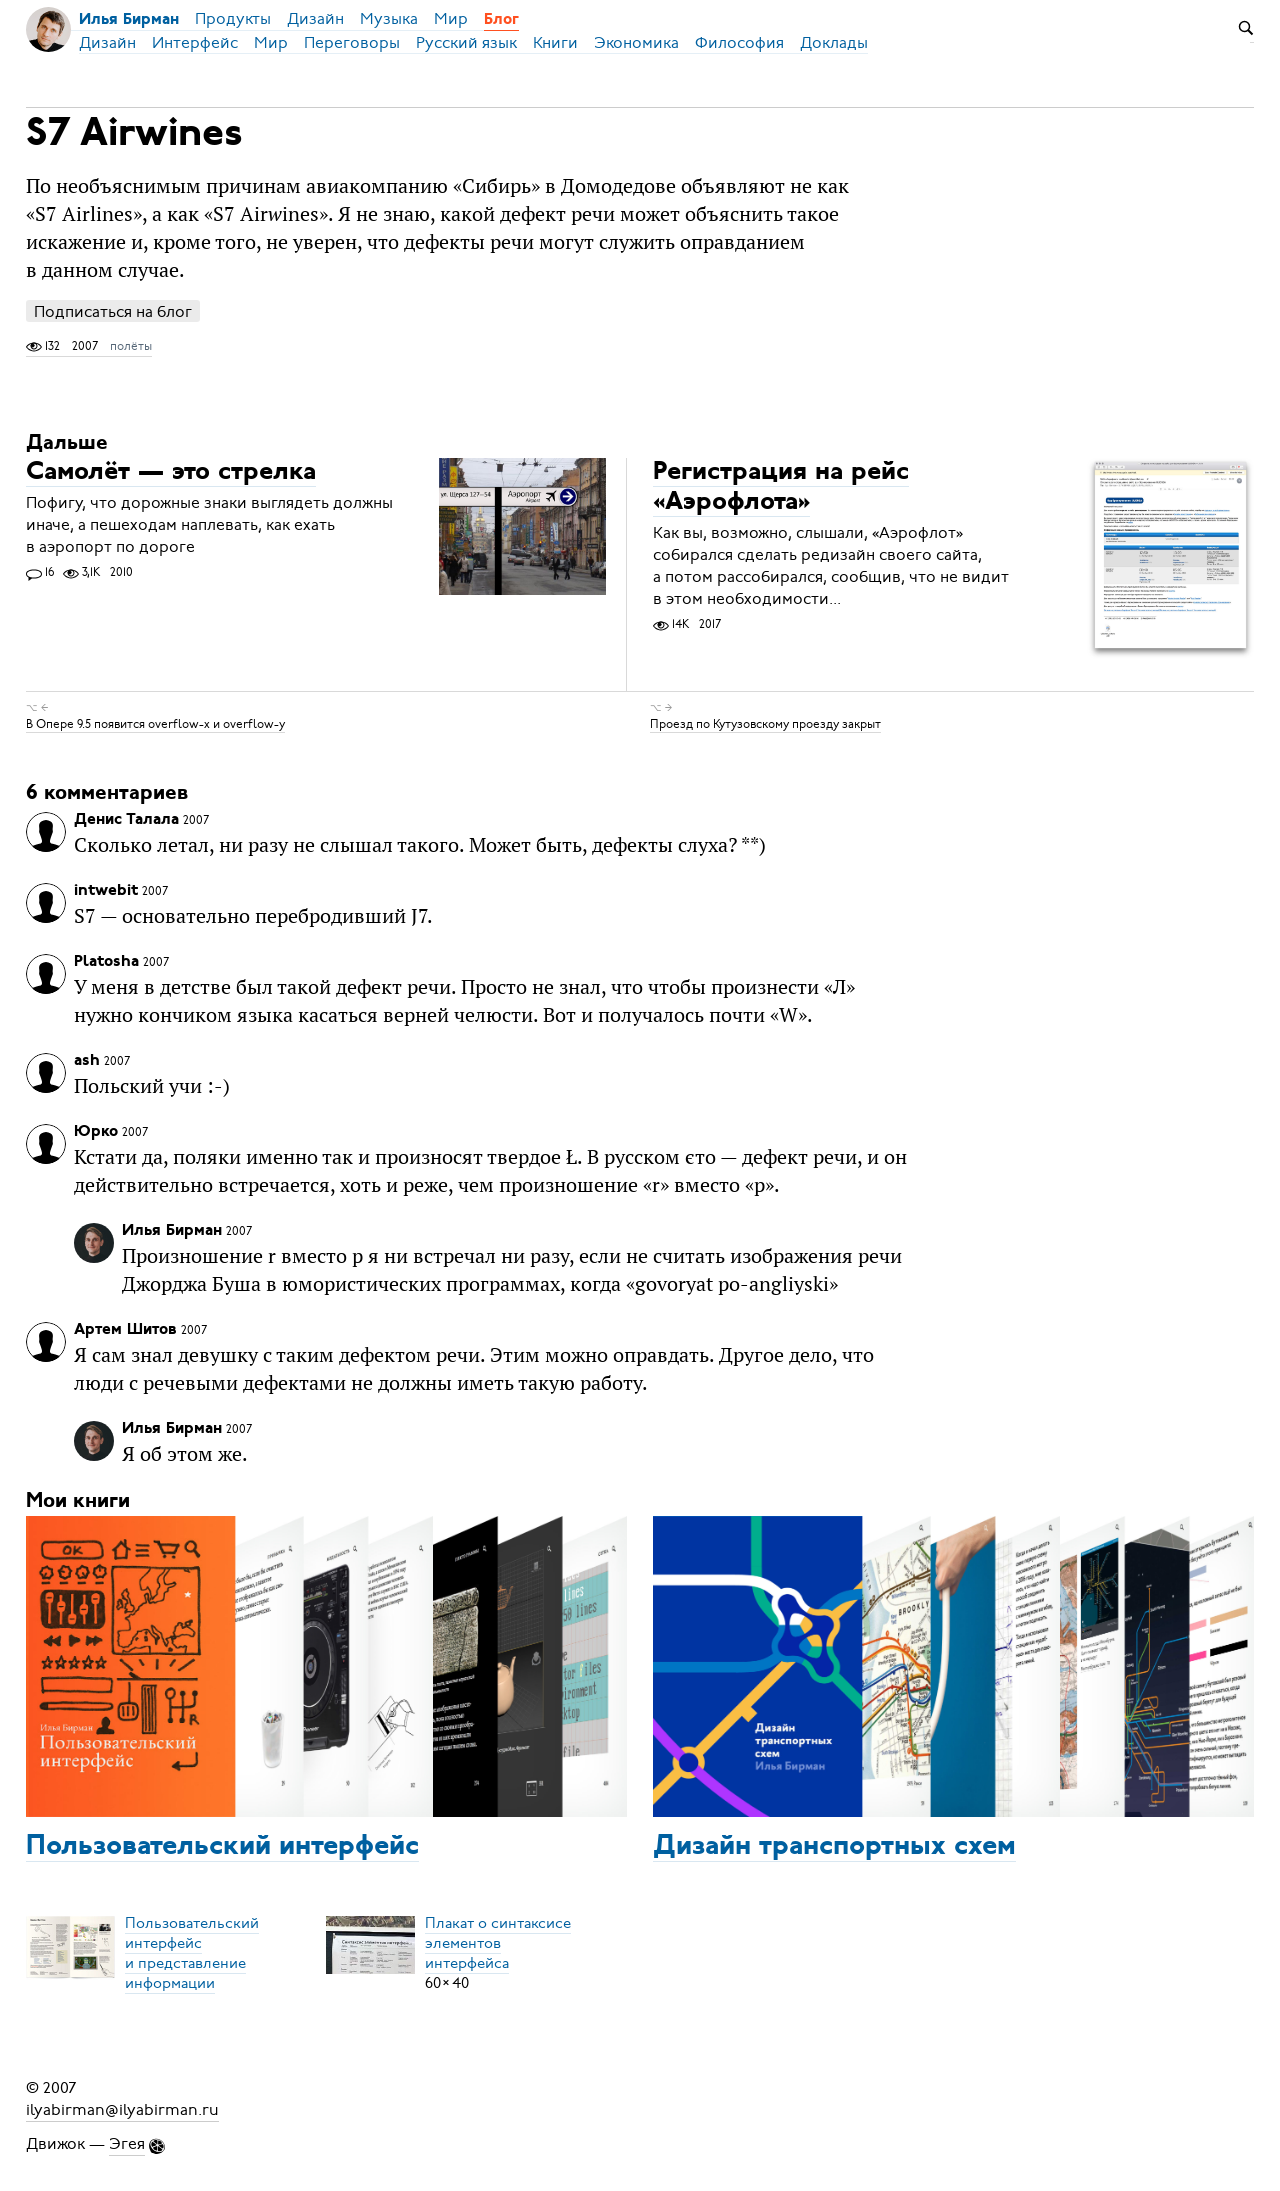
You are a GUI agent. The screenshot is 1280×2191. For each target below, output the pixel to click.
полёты (131, 346)
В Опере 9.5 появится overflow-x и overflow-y (155, 724)
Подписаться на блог (113, 311)
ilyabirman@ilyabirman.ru (122, 2110)
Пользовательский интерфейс (222, 1847)
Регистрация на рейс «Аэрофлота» (781, 487)
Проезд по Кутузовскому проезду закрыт (765, 724)
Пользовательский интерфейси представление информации (192, 1953)
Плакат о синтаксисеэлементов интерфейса (498, 1943)
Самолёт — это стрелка (171, 472)
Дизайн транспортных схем (834, 1847)
